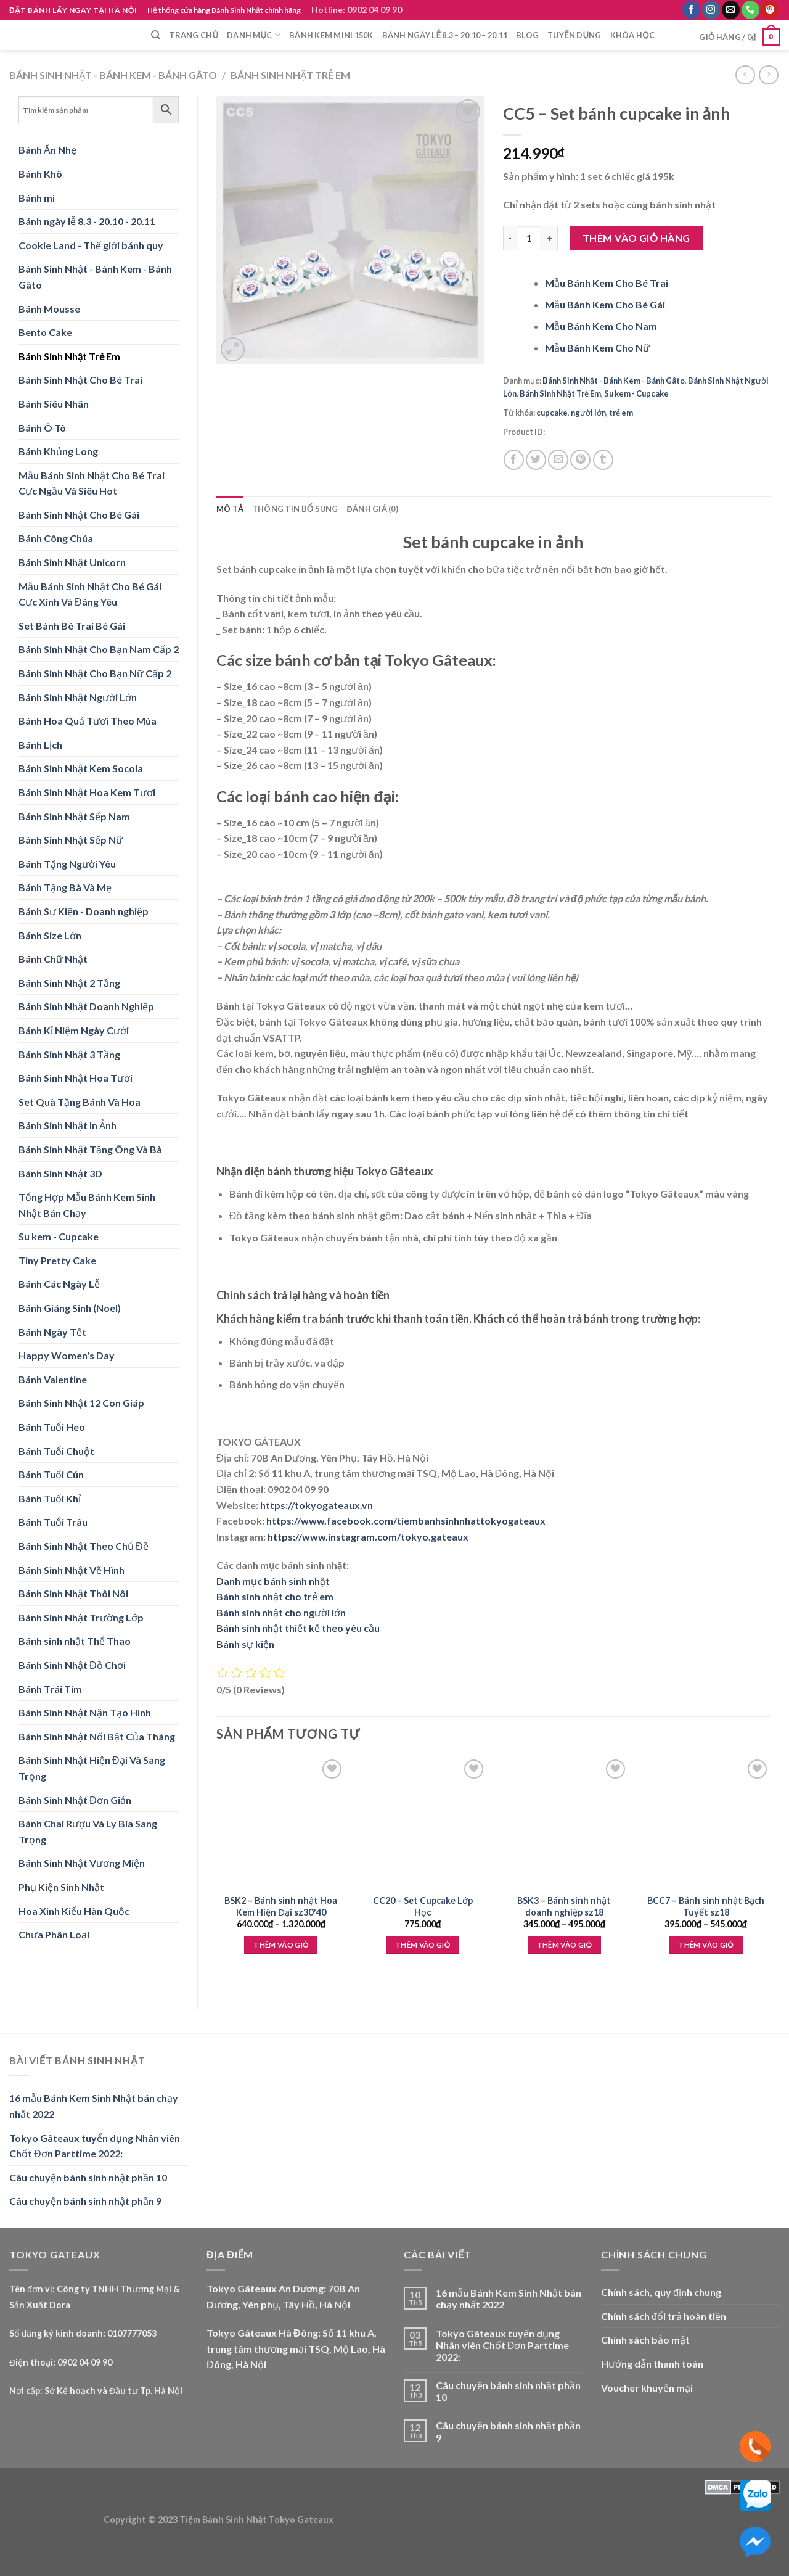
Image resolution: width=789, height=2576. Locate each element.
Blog (527, 35)
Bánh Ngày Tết (52, 1332)
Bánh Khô (40, 173)
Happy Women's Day (66, 1355)
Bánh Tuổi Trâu (53, 1522)
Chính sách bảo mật (645, 2339)
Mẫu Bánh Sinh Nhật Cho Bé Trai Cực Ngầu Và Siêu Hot (91, 483)
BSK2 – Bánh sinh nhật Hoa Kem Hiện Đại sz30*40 (280, 1906)
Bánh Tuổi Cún (51, 1474)
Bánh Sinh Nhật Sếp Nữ (70, 840)
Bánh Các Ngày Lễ (59, 1284)
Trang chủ (193, 35)
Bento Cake (45, 332)
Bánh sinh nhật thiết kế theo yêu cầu (298, 1628)
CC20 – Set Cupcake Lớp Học (423, 1906)
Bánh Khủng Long (58, 451)
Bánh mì (36, 198)
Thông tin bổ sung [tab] (295, 509)
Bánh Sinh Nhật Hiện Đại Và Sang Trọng (91, 1768)
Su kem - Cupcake (58, 1236)
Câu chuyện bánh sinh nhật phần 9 (85, 2201)
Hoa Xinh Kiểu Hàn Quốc (73, 1911)
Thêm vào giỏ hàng (636, 238)
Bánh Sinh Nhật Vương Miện (81, 1863)
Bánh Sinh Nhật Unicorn (72, 562)
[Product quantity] (529, 238)
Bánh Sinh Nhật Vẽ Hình (71, 1570)
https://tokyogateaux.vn (316, 1505)
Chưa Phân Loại (53, 1934)
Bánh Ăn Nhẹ (47, 149)
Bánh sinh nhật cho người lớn (281, 1612)
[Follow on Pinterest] (770, 10)
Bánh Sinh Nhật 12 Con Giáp (81, 1403)
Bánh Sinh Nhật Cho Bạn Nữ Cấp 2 (94, 673)
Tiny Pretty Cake (57, 1260)
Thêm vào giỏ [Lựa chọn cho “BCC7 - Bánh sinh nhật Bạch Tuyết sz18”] (705, 1945)
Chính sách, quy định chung (661, 2292)
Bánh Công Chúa (55, 538)
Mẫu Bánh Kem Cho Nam (601, 326)
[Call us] (750, 10)
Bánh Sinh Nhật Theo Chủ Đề (83, 1546)
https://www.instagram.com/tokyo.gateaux (368, 1536)
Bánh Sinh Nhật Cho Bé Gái (78, 515)
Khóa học (632, 35)
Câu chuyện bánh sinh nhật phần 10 (88, 2177)
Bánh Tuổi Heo (51, 1427)
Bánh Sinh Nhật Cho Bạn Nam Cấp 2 (98, 649)
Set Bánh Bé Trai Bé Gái (71, 626)
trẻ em (621, 413)
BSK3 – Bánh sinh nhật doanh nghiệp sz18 (564, 1906)
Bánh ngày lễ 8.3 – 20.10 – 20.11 (445, 35)
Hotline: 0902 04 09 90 (356, 9)
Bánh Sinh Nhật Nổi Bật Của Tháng (96, 1736)
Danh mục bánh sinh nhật (273, 1581)
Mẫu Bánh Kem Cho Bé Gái (605, 304)
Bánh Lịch (40, 745)
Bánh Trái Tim (50, 1689)
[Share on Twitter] (536, 460)
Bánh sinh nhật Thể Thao (74, 1641)
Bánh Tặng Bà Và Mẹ (65, 887)
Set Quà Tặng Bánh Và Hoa (79, 1102)
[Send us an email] (731, 10)
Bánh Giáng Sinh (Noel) (69, 1308)
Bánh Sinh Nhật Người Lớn (77, 697)
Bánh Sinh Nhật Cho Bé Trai (80, 379)
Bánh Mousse (49, 309)
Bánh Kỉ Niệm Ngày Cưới (73, 1030)
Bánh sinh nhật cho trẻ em (274, 1596)
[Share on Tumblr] (603, 460)
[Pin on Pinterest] (580, 460)
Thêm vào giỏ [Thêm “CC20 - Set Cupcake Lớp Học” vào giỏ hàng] (422, 1945)
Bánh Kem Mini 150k (331, 35)
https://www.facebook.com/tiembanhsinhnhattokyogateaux (406, 1520)
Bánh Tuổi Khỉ (49, 1498)
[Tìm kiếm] (155, 35)
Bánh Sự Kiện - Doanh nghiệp (83, 911)
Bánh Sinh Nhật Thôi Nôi (73, 1593)
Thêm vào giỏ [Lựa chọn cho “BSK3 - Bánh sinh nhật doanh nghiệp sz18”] (564, 1945)
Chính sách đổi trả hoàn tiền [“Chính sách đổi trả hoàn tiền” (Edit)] (663, 2316)
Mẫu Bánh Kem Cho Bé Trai (606, 283)
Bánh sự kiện (245, 1644)
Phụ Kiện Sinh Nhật (61, 1887)
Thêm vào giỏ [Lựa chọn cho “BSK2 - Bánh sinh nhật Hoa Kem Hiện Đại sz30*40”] (280, 1945)
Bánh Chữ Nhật (53, 959)
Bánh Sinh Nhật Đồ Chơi (72, 1665)
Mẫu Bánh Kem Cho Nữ (597, 347)
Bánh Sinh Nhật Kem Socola (80, 768)
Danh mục (253, 35)
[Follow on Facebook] (691, 10)
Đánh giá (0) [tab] (372, 509)
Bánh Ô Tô (42, 428)
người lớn (588, 413)
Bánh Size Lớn (49, 935)
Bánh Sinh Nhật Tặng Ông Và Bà (90, 1149)
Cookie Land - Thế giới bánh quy (90, 245)
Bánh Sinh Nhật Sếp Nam (74, 816)
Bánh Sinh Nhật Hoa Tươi (75, 1078)
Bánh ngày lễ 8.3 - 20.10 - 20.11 (86, 221)
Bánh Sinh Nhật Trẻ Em (290, 75)
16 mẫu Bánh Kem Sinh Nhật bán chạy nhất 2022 (93, 2106)
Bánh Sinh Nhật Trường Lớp (81, 1617)
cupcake (552, 413)
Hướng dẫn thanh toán (652, 2363)
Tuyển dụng (574, 35)
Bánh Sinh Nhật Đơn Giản (74, 1800)
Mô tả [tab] (229, 509)
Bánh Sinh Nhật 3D (60, 1173)
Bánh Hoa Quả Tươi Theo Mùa (87, 720)
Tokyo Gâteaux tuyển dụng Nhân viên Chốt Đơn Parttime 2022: (94, 2146)
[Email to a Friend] (558, 460)
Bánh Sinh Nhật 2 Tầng (69, 983)
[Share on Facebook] (514, 460)
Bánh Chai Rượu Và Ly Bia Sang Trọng (87, 1831)
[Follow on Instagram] (711, 10)
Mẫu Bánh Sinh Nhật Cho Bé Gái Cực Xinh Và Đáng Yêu (89, 594)
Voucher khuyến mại (647, 2387)
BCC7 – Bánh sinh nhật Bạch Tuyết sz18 (705, 1906)
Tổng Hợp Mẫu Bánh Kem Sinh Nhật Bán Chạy (86, 1205)
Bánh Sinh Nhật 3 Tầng (69, 1054)
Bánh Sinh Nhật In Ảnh (67, 1125)
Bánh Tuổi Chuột (56, 1451)
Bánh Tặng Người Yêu (67, 864)
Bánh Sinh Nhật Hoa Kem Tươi (86, 792)
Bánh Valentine (52, 1379)
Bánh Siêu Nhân (53, 403)
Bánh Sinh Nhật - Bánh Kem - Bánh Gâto (113, 75)
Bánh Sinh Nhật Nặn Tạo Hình (84, 1712)
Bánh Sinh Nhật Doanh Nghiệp (86, 1006)
